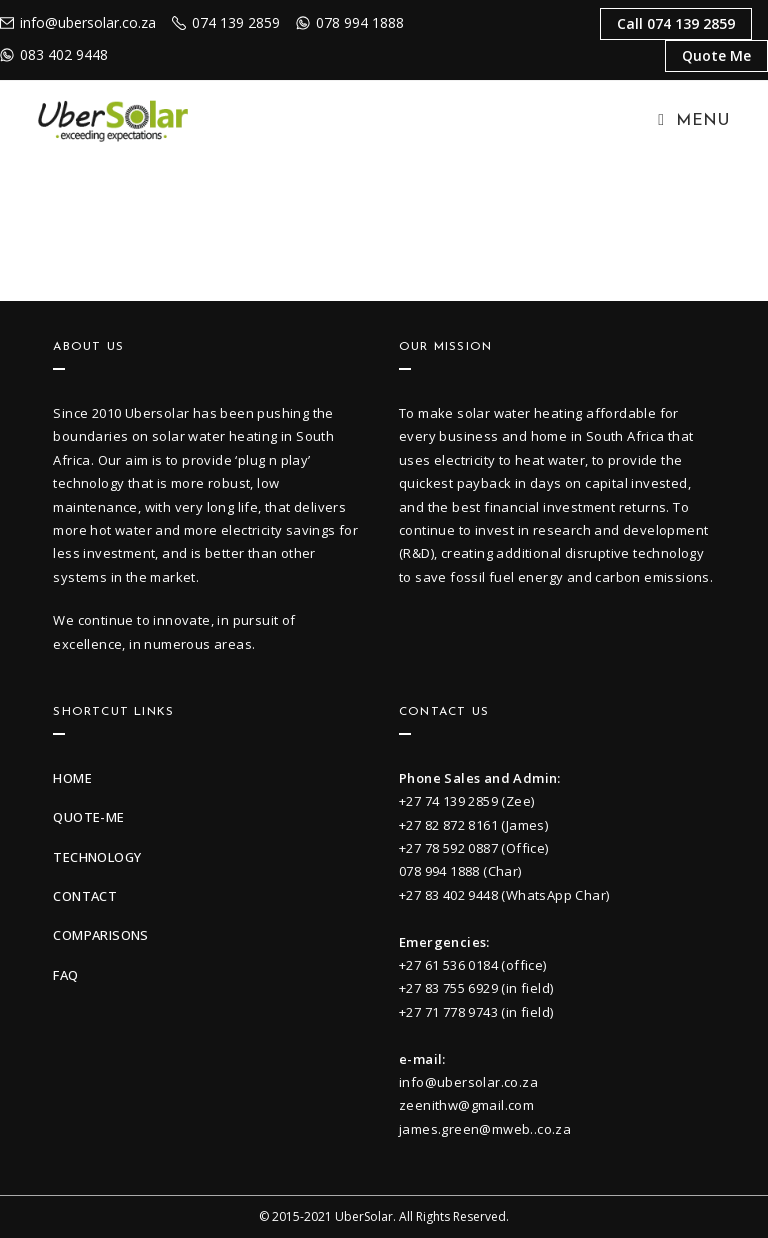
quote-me (88, 817)
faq (65, 975)
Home (72, 778)
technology (97, 857)
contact (85, 896)
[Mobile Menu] (693, 121)
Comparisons (100, 935)
